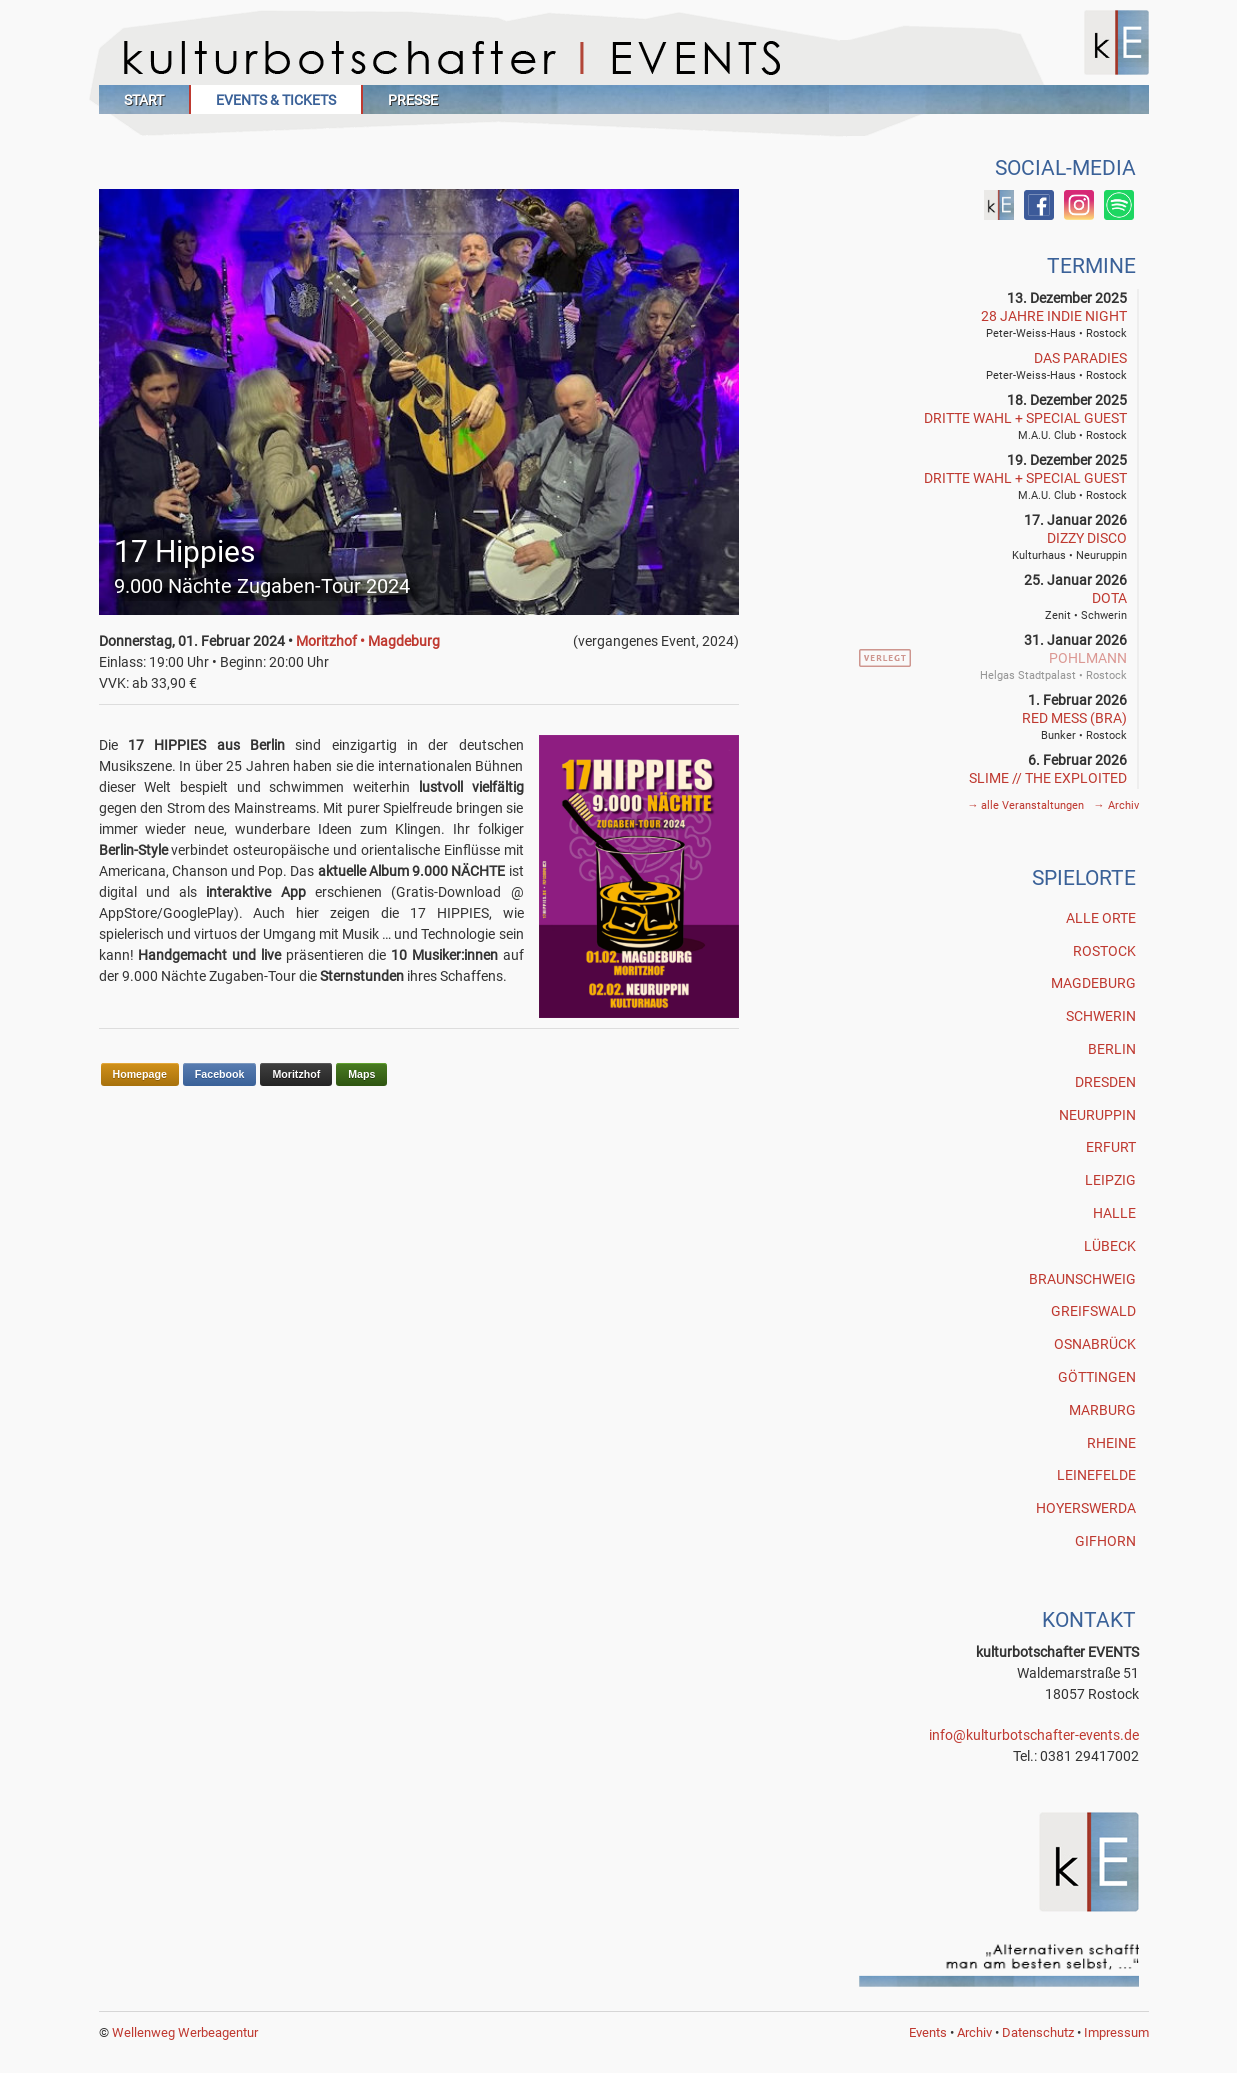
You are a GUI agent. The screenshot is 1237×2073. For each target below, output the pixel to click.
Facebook (220, 1074)
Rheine (1111, 1443)
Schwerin (1101, 1016)
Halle (1114, 1213)
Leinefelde (1096, 1475)
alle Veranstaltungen (1027, 805)
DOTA (1109, 598)
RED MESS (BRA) (1074, 718)
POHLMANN (1088, 658)
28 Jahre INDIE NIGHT (1054, 316)
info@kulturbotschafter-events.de (1034, 1735)
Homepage (140, 1074)
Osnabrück (1095, 1344)
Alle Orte (1101, 918)
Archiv (1115, 805)
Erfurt (1111, 1147)
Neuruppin (1097, 1115)
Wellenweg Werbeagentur (185, 2032)
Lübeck (1110, 1246)
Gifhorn (1105, 1541)
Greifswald (1093, 1311)
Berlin (1112, 1049)
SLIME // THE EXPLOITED (1048, 778)
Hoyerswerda (1086, 1508)
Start (144, 100)
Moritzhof (296, 1074)
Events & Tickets (276, 100)
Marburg (1102, 1410)
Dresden (1105, 1082)
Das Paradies (1080, 358)
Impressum (1116, 2032)
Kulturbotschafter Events (624, 57)
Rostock (1104, 951)
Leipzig (1110, 1180)
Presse (413, 100)
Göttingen (1097, 1377)
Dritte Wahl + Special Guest (1025, 418)
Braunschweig (1082, 1279)
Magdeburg (1093, 983)
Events (928, 2032)
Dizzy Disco (1087, 538)
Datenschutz (1038, 2032)
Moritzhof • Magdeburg (368, 641)
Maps (361, 1074)
